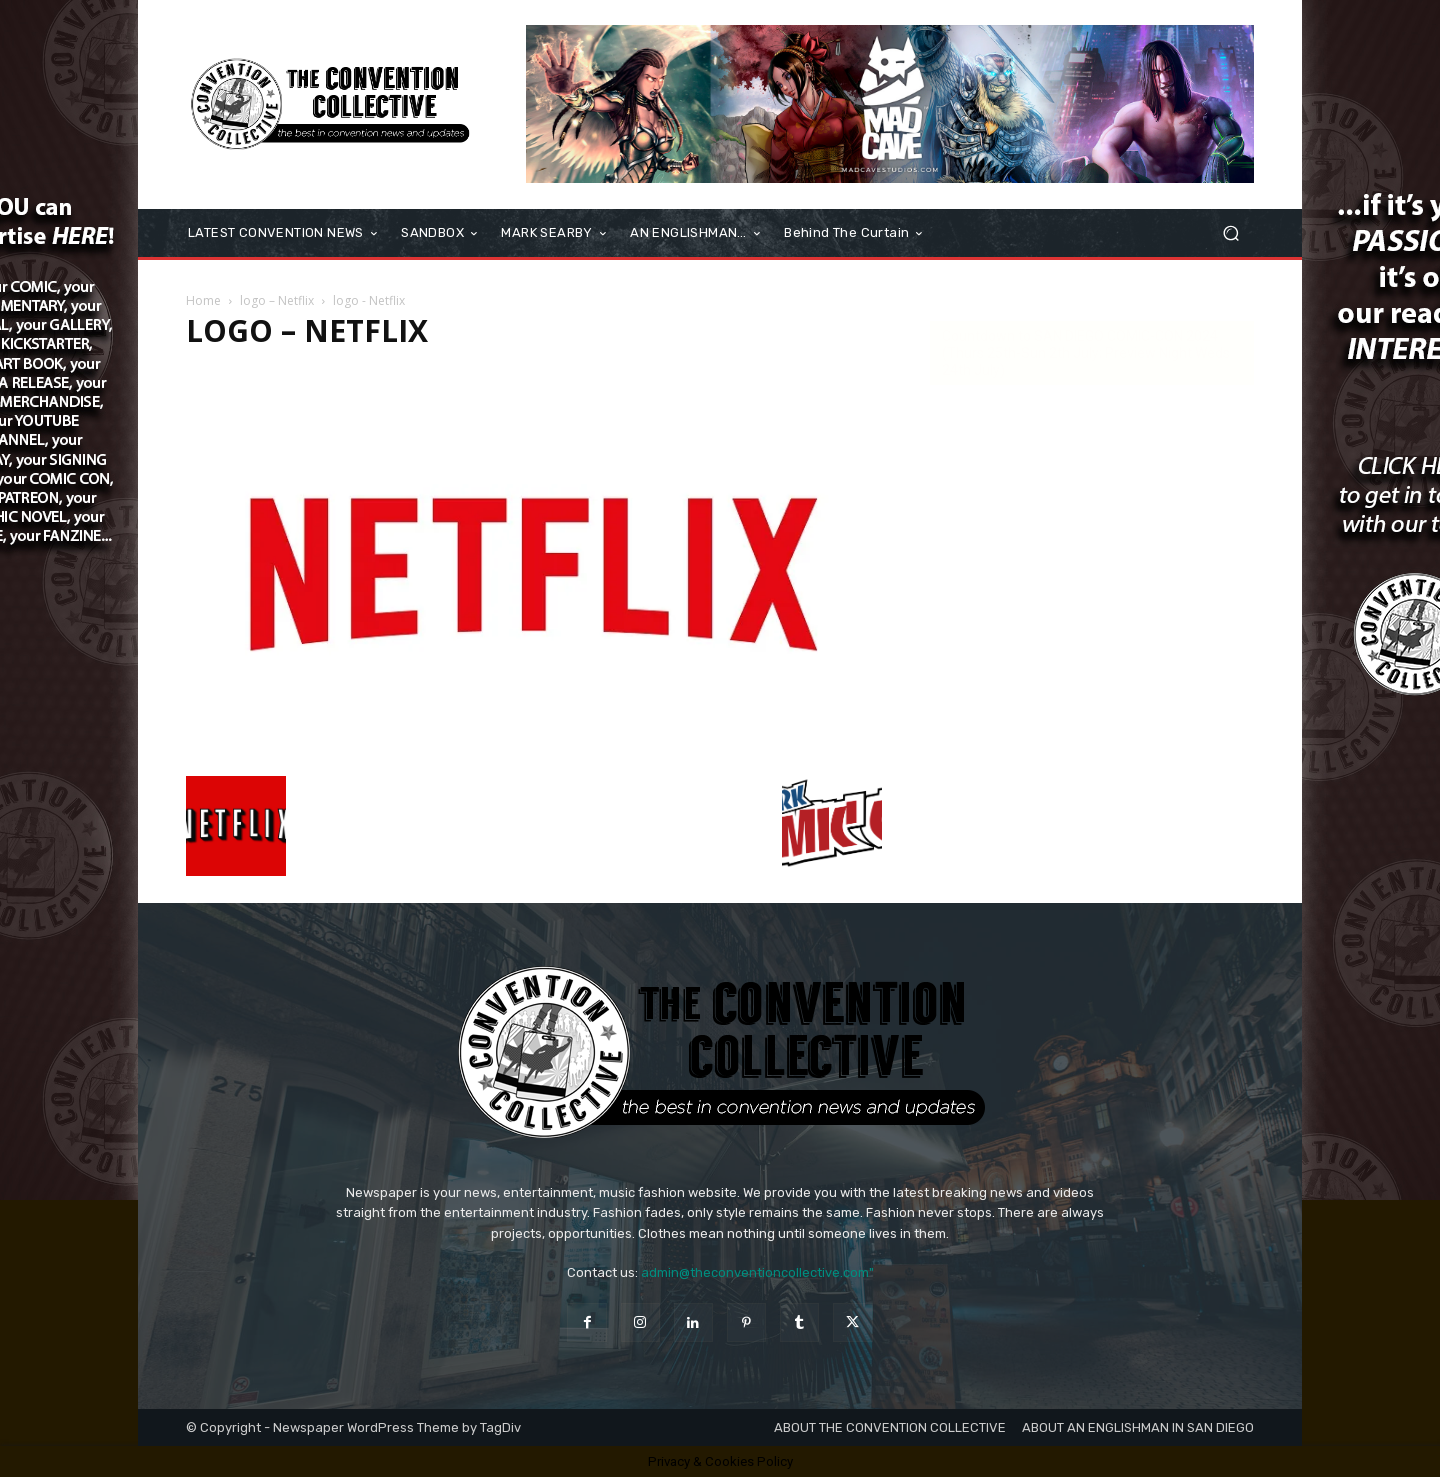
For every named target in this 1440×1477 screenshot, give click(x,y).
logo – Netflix (277, 300)
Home (203, 300)
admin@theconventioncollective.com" (757, 1272)
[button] (1230, 233)
